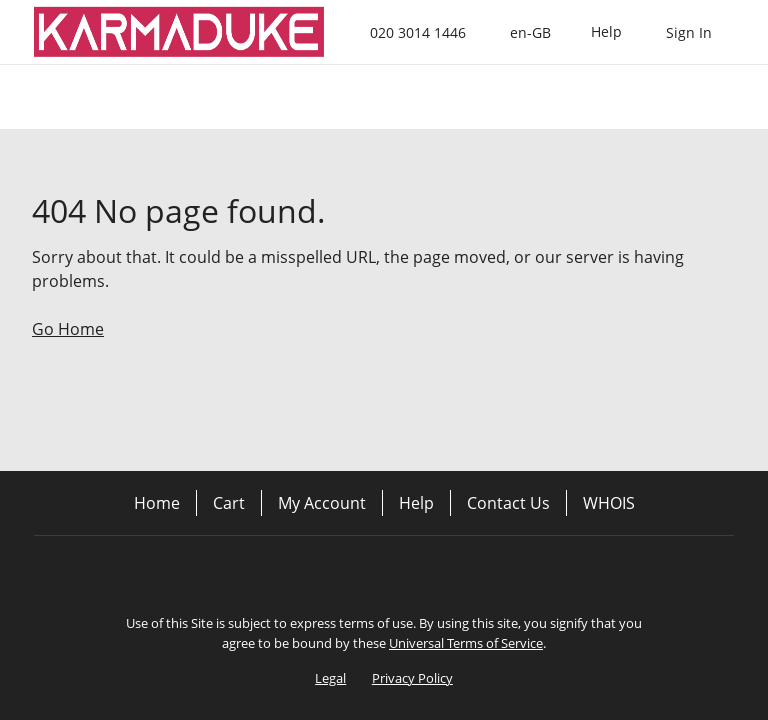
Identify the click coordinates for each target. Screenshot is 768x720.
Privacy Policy (412, 678)
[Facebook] (328, 570)
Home (157, 503)
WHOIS (609, 503)
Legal (330, 678)
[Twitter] (384, 570)
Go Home (68, 329)
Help (416, 503)
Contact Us (508, 503)
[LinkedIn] (440, 570)
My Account (322, 503)
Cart (229, 503)
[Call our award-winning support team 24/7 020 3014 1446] (606, 32)
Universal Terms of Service (466, 643)
